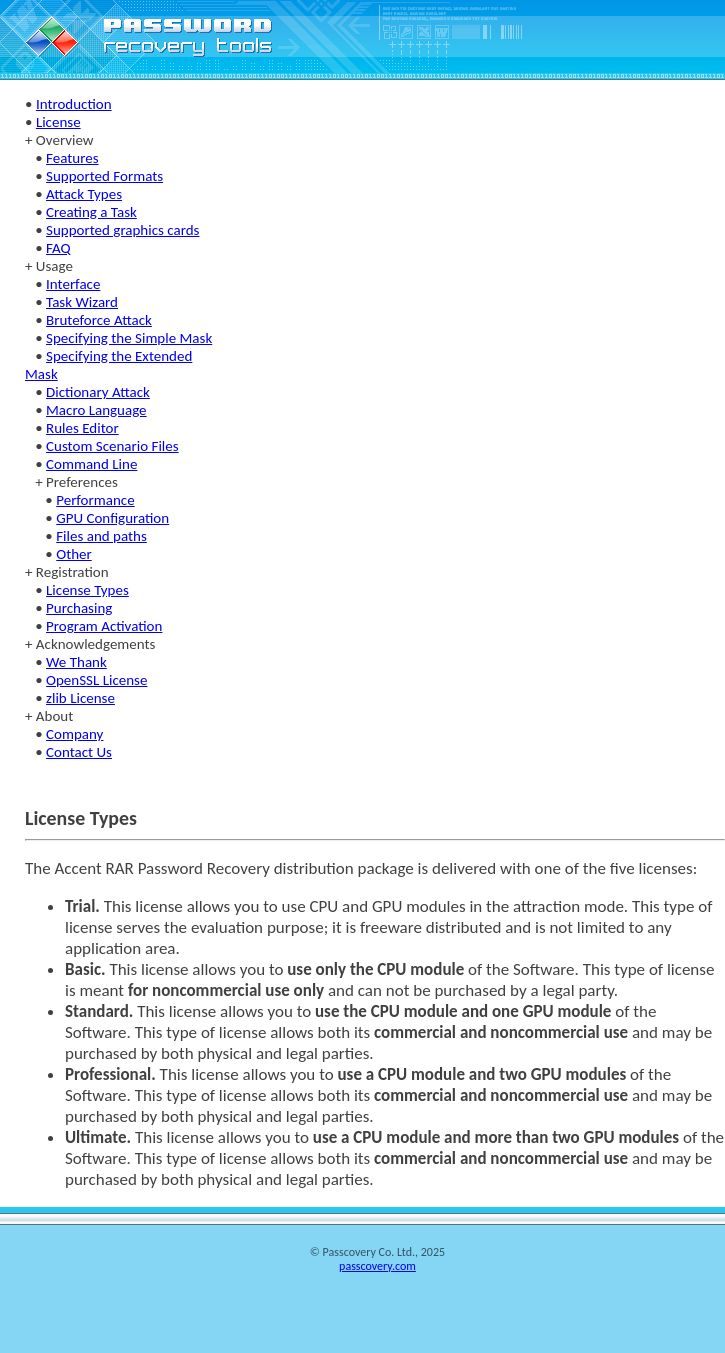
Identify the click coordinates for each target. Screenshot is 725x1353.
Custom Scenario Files (112, 446)
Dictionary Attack (98, 392)
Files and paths (101, 536)
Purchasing (79, 608)
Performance (95, 500)
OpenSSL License (96, 680)
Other (74, 554)
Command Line (91, 464)
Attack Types (84, 194)
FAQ (58, 248)
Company (74, 734)
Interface (73, 284)
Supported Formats (104, 176)
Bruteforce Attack (99, 320)
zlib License (80, 698)
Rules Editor (82, 428)
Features (72, 158)
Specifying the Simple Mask (129, 338)
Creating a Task (91, 212)
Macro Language (96, 410)
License (58, 122)
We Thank (76, 662)
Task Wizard (82, 302)
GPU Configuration (112, 518)
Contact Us (79, 752)
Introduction (74, 104)
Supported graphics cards (122, 230)
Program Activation (104, 626)
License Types (87, 590)
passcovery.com (377, 1266)
